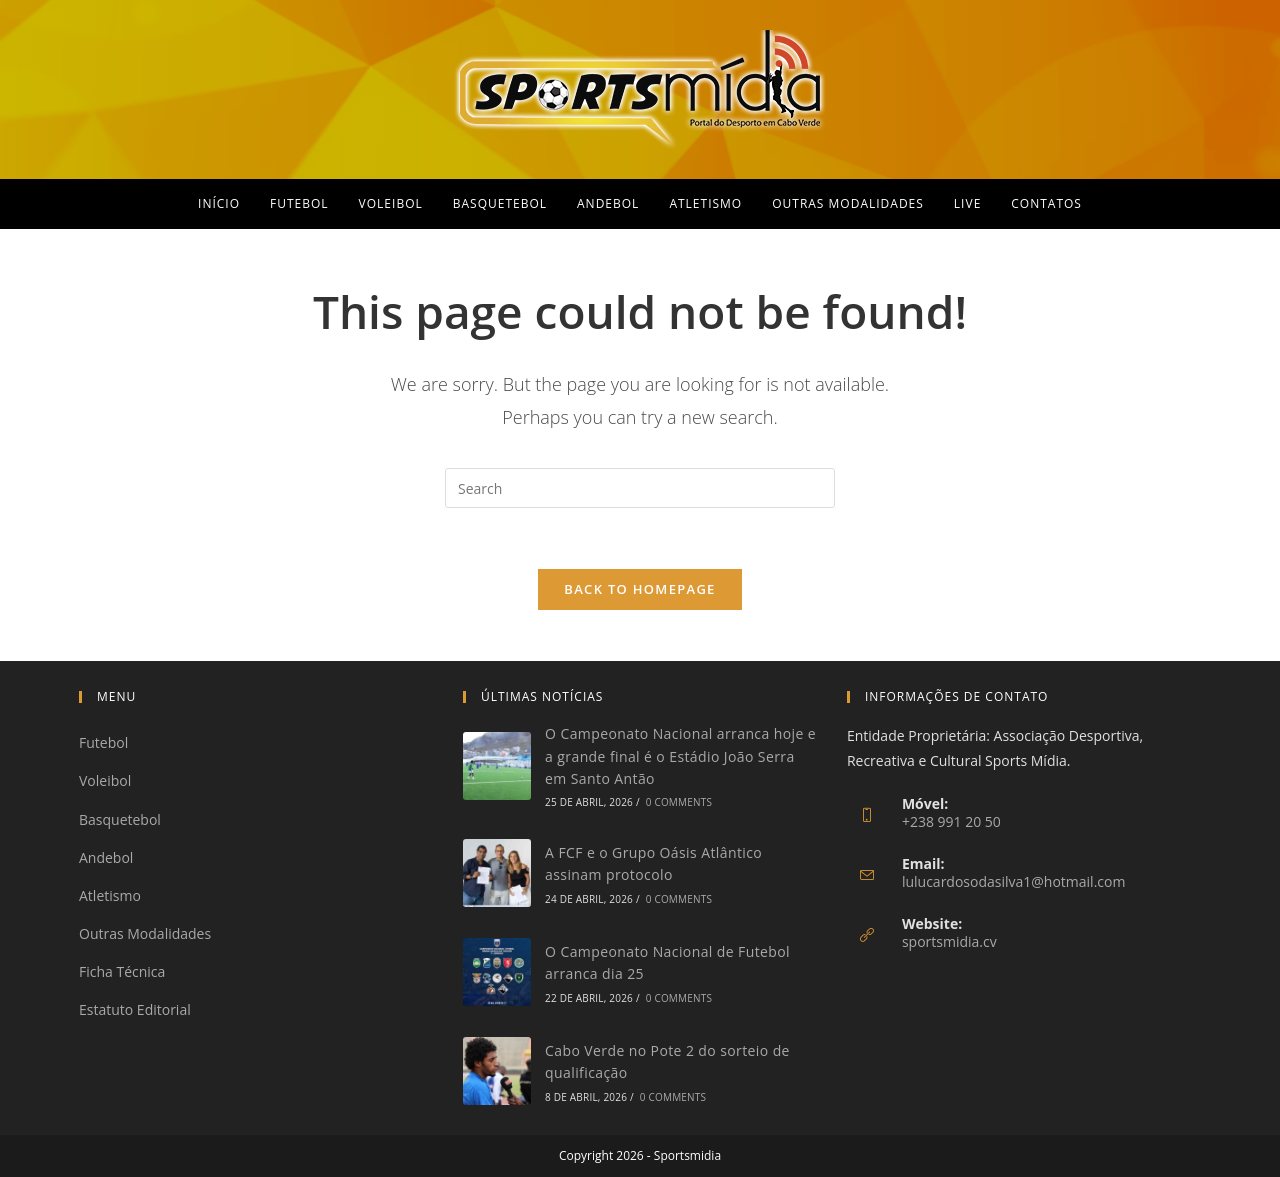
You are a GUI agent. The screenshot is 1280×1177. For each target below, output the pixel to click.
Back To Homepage (639, 589)
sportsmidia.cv (949, 941)
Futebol (103, 742)
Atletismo (110, 895)
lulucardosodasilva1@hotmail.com (1014, 881)
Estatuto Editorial (135, 1009)
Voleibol (105, 780)
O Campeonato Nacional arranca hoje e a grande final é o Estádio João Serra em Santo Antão (680, 756)
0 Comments (679, 802)
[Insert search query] (640, 488)
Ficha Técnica (122, 971)
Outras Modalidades (145, 933)
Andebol (106, 857)
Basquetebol (120, 819)
